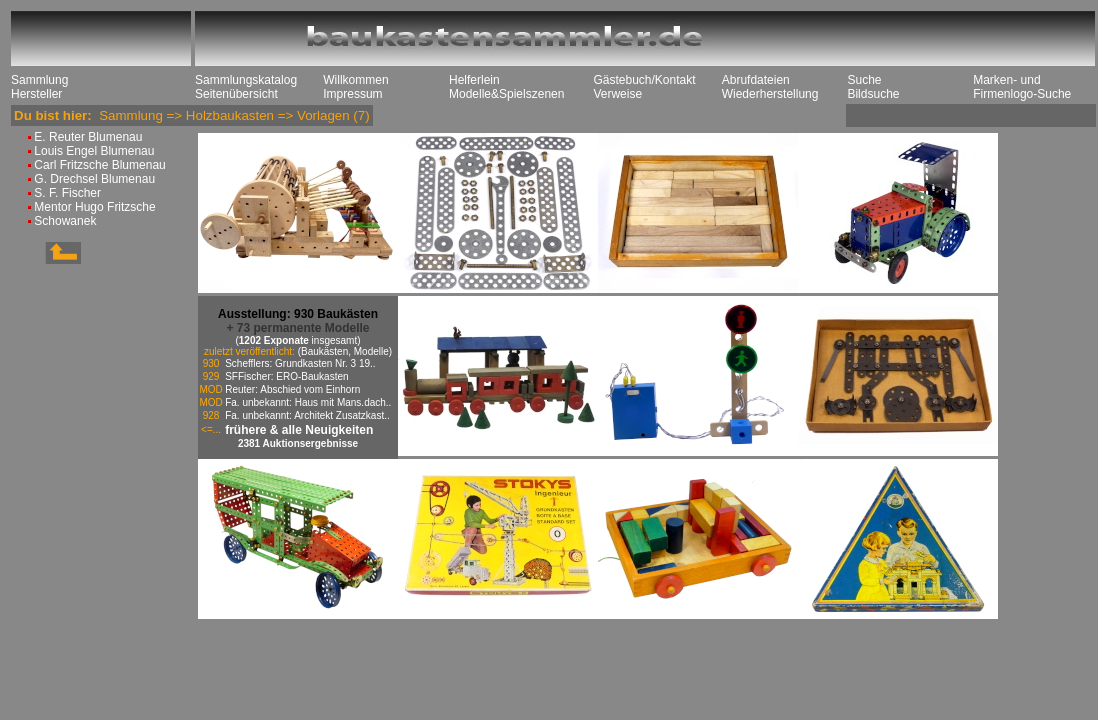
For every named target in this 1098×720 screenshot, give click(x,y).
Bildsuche (873, 94)
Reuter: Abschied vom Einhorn (292, 389)
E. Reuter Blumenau (88, 137)
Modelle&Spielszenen (506, 94)
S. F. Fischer (67, 193)
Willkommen (355, 80)
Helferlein (474, 80)
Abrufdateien (756, 80)
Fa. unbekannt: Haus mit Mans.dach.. (308, 402)
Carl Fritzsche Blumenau (99, 165)
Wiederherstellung (770, 94)
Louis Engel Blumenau (94, 151)
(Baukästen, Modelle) (345, 351)
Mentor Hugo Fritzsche (94, 207)
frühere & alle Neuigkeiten (299, 430)
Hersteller (36, 94)
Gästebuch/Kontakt (644, 80)
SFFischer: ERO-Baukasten (286, 376)
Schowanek (65, 221)
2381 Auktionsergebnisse (298, 443)
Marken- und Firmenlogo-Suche (1022, 87)
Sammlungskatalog (246, 80)
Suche (864, 80)
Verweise (617, 94)
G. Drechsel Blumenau (94, 179)
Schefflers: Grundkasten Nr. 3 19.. (300, 363)
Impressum (352, 94)
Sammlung (39, 80)
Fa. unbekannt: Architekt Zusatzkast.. (307, 415)
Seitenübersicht (236, 94)
